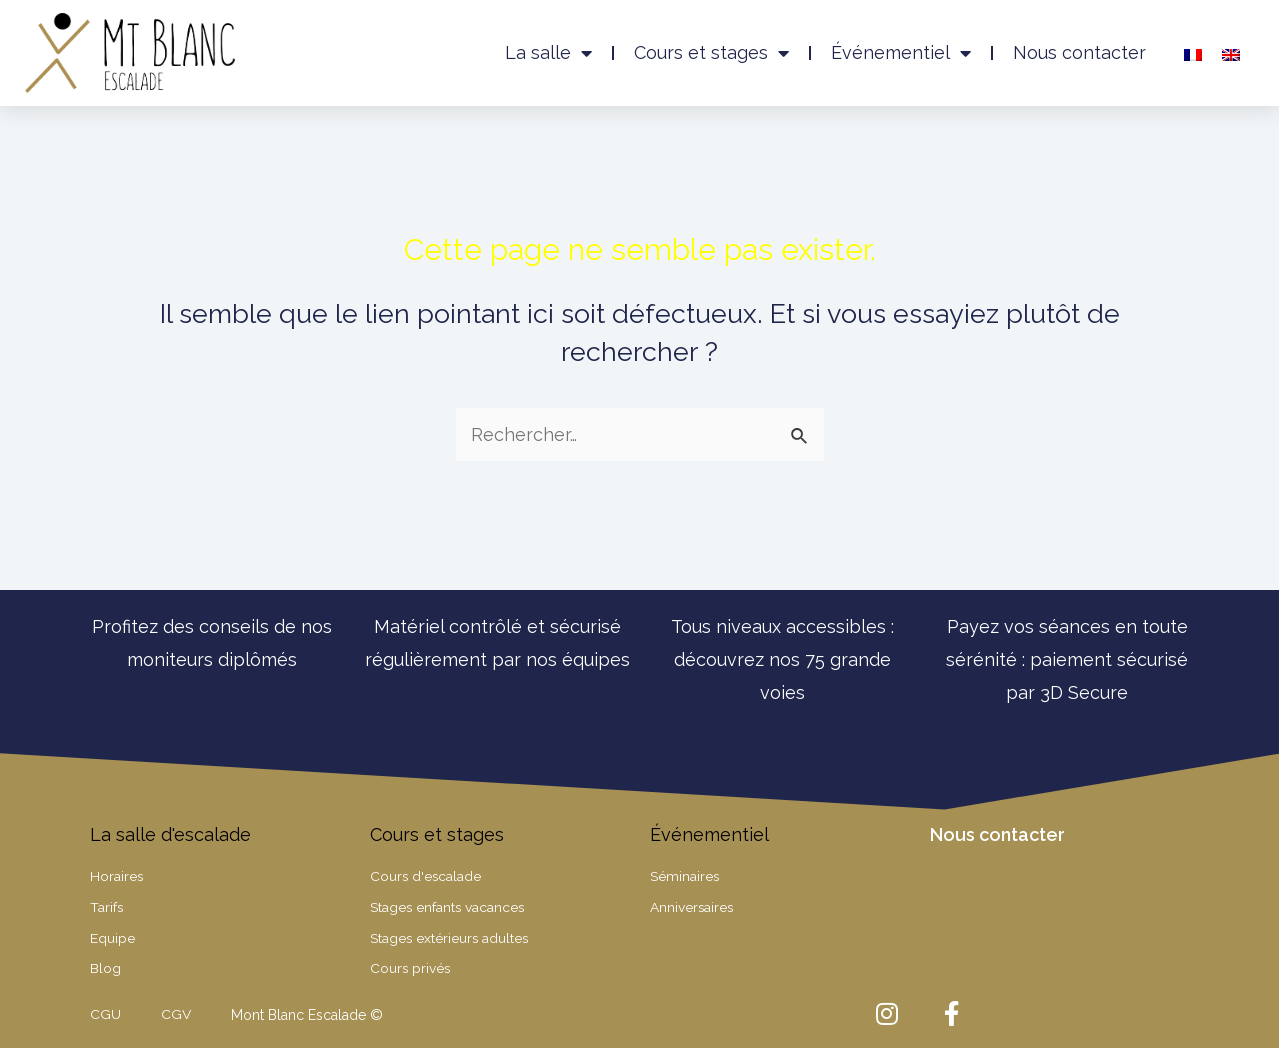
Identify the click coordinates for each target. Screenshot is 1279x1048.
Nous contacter (1079, 52)
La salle (548, 53)
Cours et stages (711, 53)
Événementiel (901, 53)
